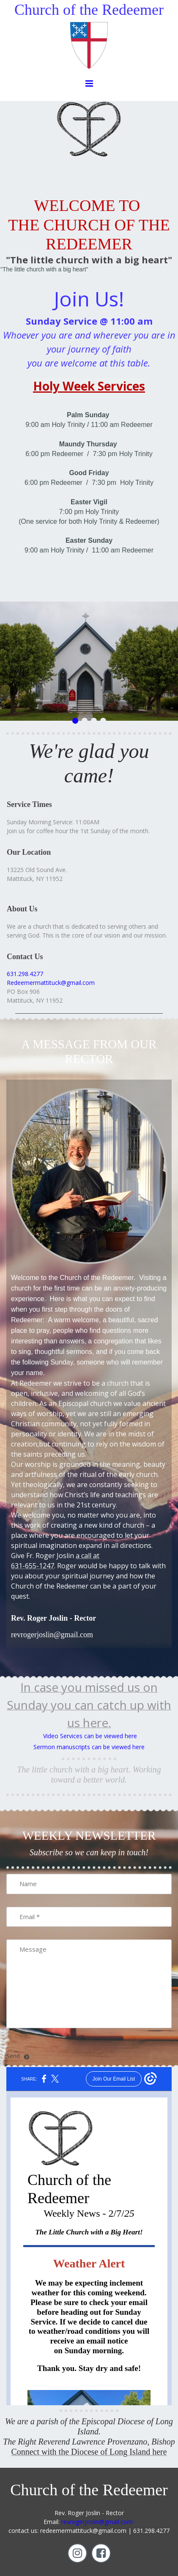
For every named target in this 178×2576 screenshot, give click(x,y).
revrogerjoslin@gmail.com (97, 2522)
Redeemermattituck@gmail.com (51, 983)
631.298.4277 (25, 974)
